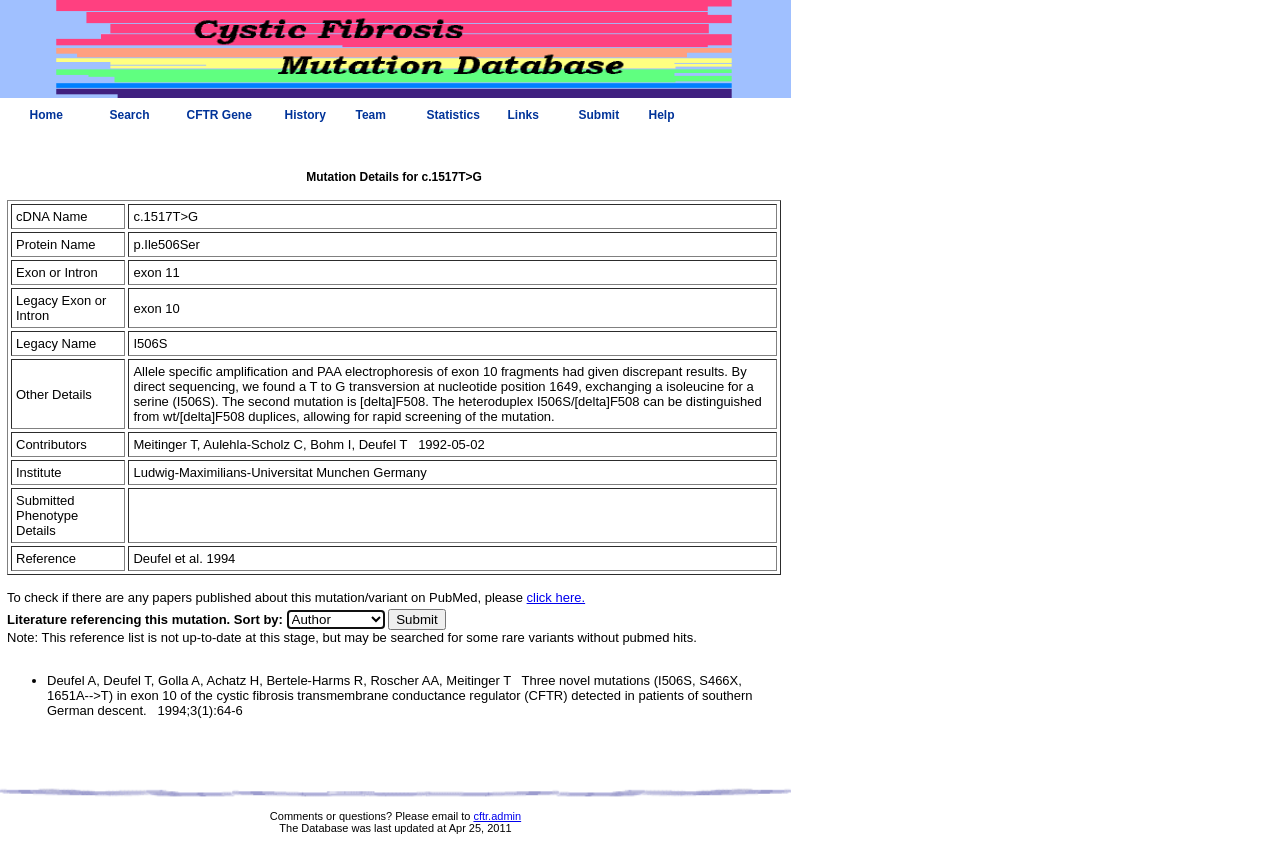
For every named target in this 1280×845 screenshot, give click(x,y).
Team (371, 115)
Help (662, 115)
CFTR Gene (219, 115)
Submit (599, 115)
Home (46, 115)
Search (130, 115)
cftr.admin (497, 816)
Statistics (453, 115)
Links (523, 115)
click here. (556, 597)
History (305, 115)
